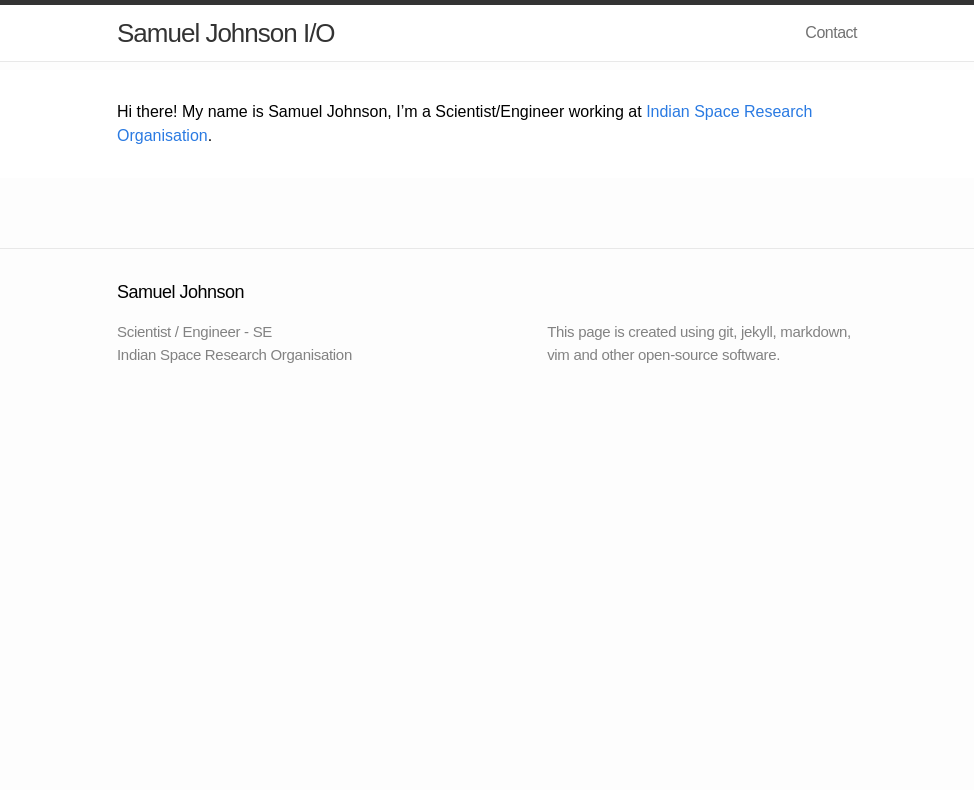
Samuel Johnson (207, 33)
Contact (831, 32)
